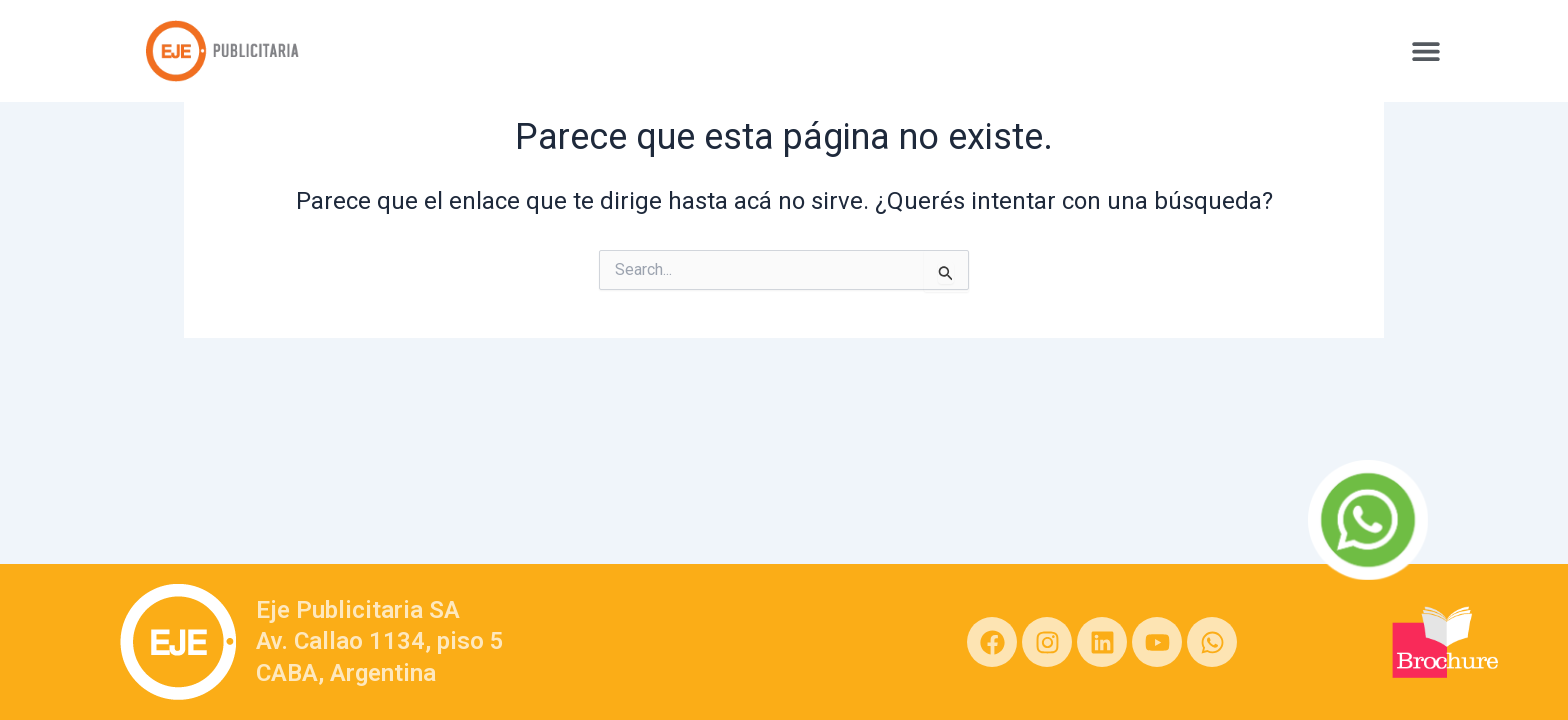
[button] (1425, 50)
